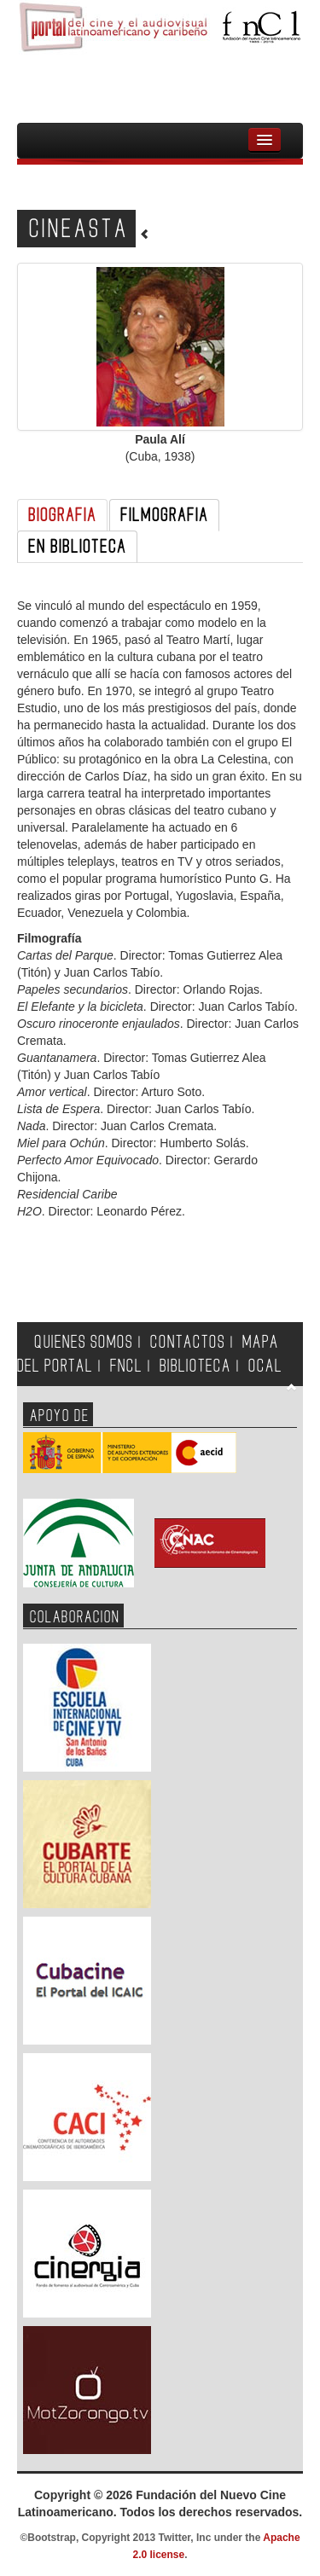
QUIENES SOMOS (83, 1342)
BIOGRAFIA (62, 515)
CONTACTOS (187, 1342)
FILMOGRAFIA (164, 515)
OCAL (265, 1366)
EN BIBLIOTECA (77, 546)
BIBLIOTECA (195, 1366)
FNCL (126, 1366)
